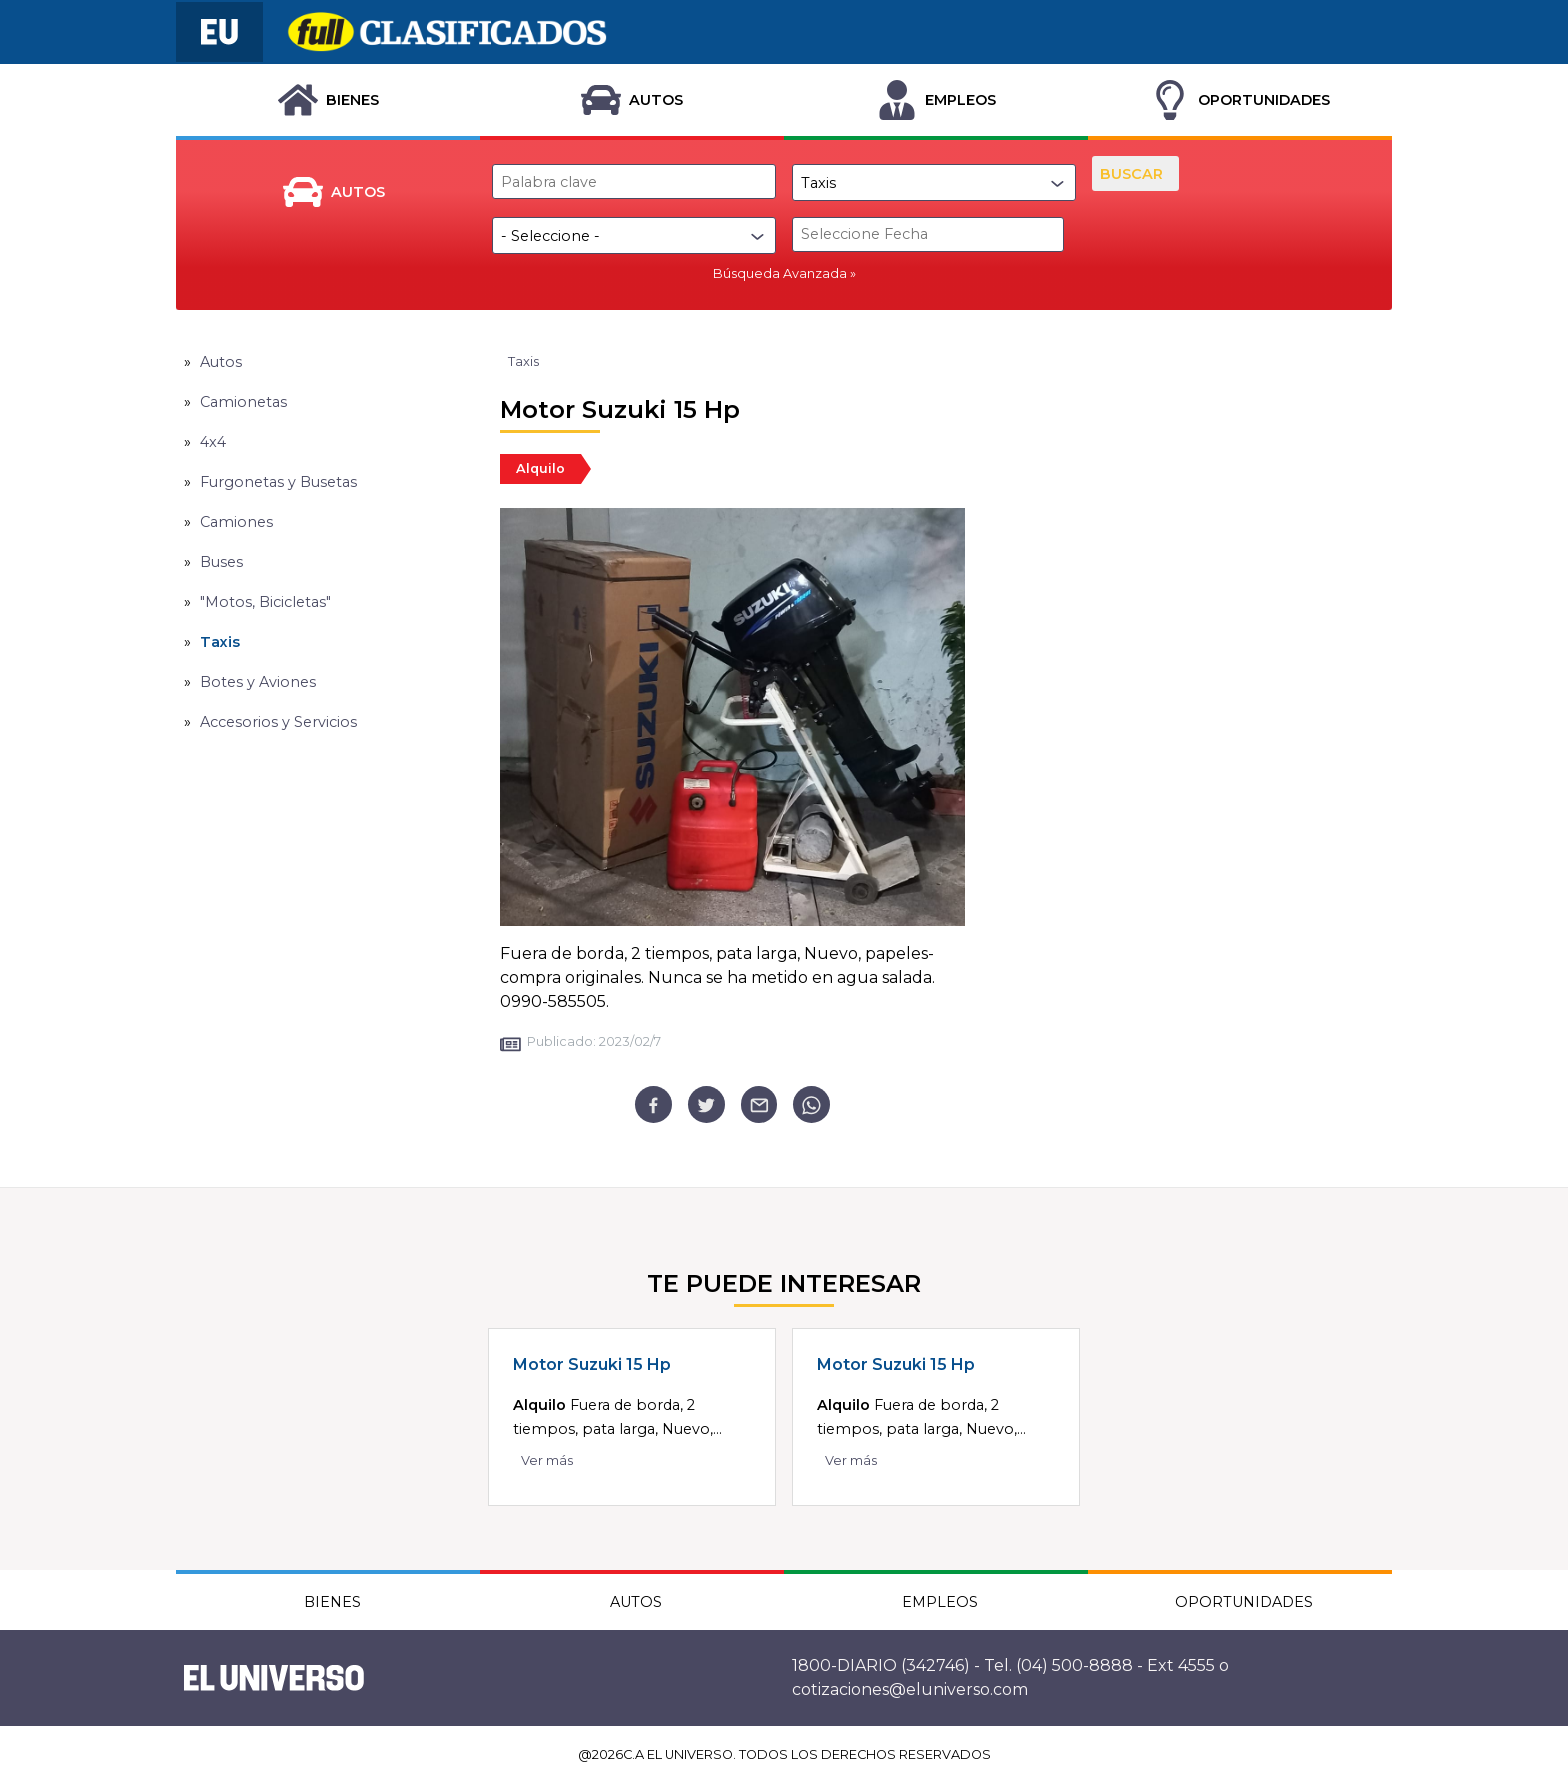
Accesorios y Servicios (278, 722)
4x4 (213, 442)
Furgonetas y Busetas (278, 482)
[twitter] (706, 1104)
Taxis (220, 642)
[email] (759, 1104)
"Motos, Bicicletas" (265, 602)
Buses (221, 562)
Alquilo (540, 468)
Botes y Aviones (258, 682)
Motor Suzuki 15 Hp (592, 1364)
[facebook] (653, 1104)
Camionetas (243, 402)
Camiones (236, 522)
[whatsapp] (811, 1104)
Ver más (547, 1460)
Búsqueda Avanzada (780, 273)
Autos (221, 362)
